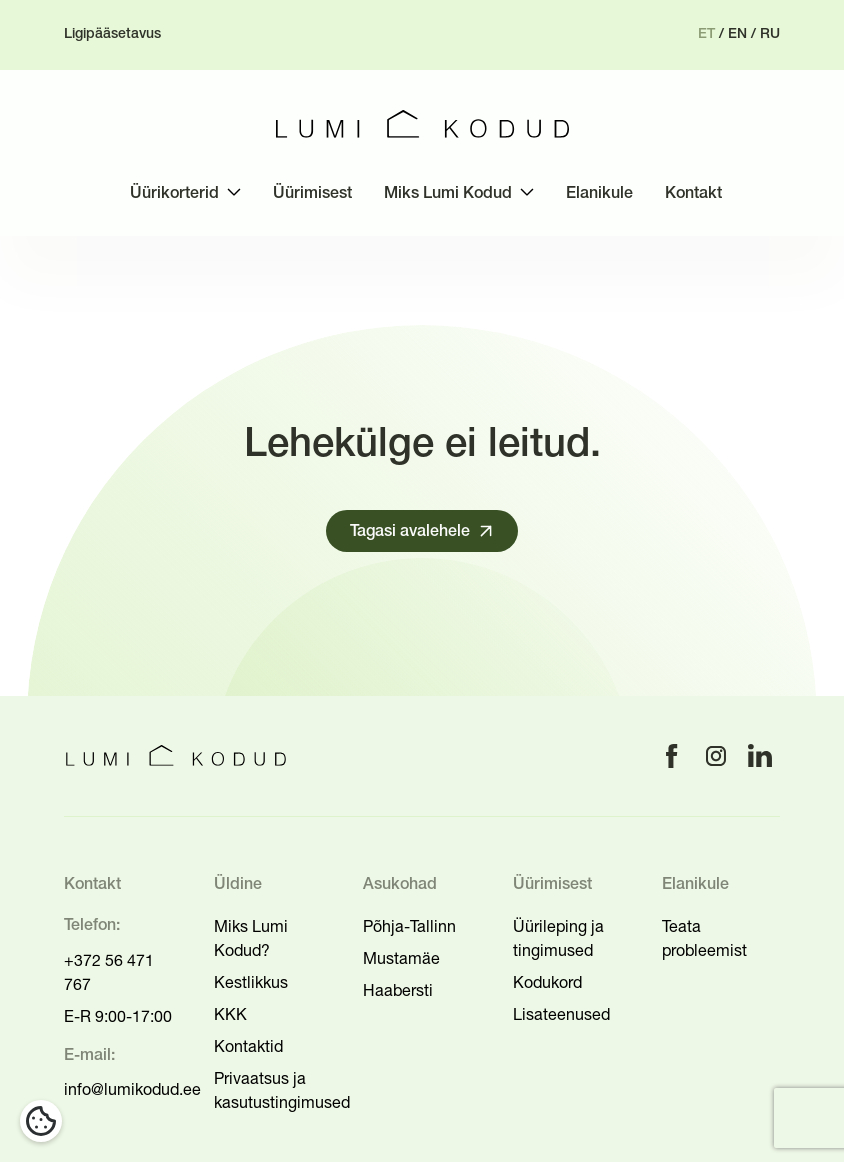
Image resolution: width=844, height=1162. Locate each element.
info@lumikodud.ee (132, 1089)
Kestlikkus (251, 982)
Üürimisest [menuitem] (312, 194)
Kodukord (547, 982)
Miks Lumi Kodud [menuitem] (448, 194)
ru (770, 34)
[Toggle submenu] (234, 192)
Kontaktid (248, 1046)
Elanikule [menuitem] (599, 194)
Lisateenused (561, 1014)
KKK (230, 1014)
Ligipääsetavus (112, 34)
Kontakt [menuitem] (693, 194)
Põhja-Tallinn (409, 926)
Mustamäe (401, 958)
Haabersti (398, 990)
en (737, 34)
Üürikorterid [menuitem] (174, 194)
